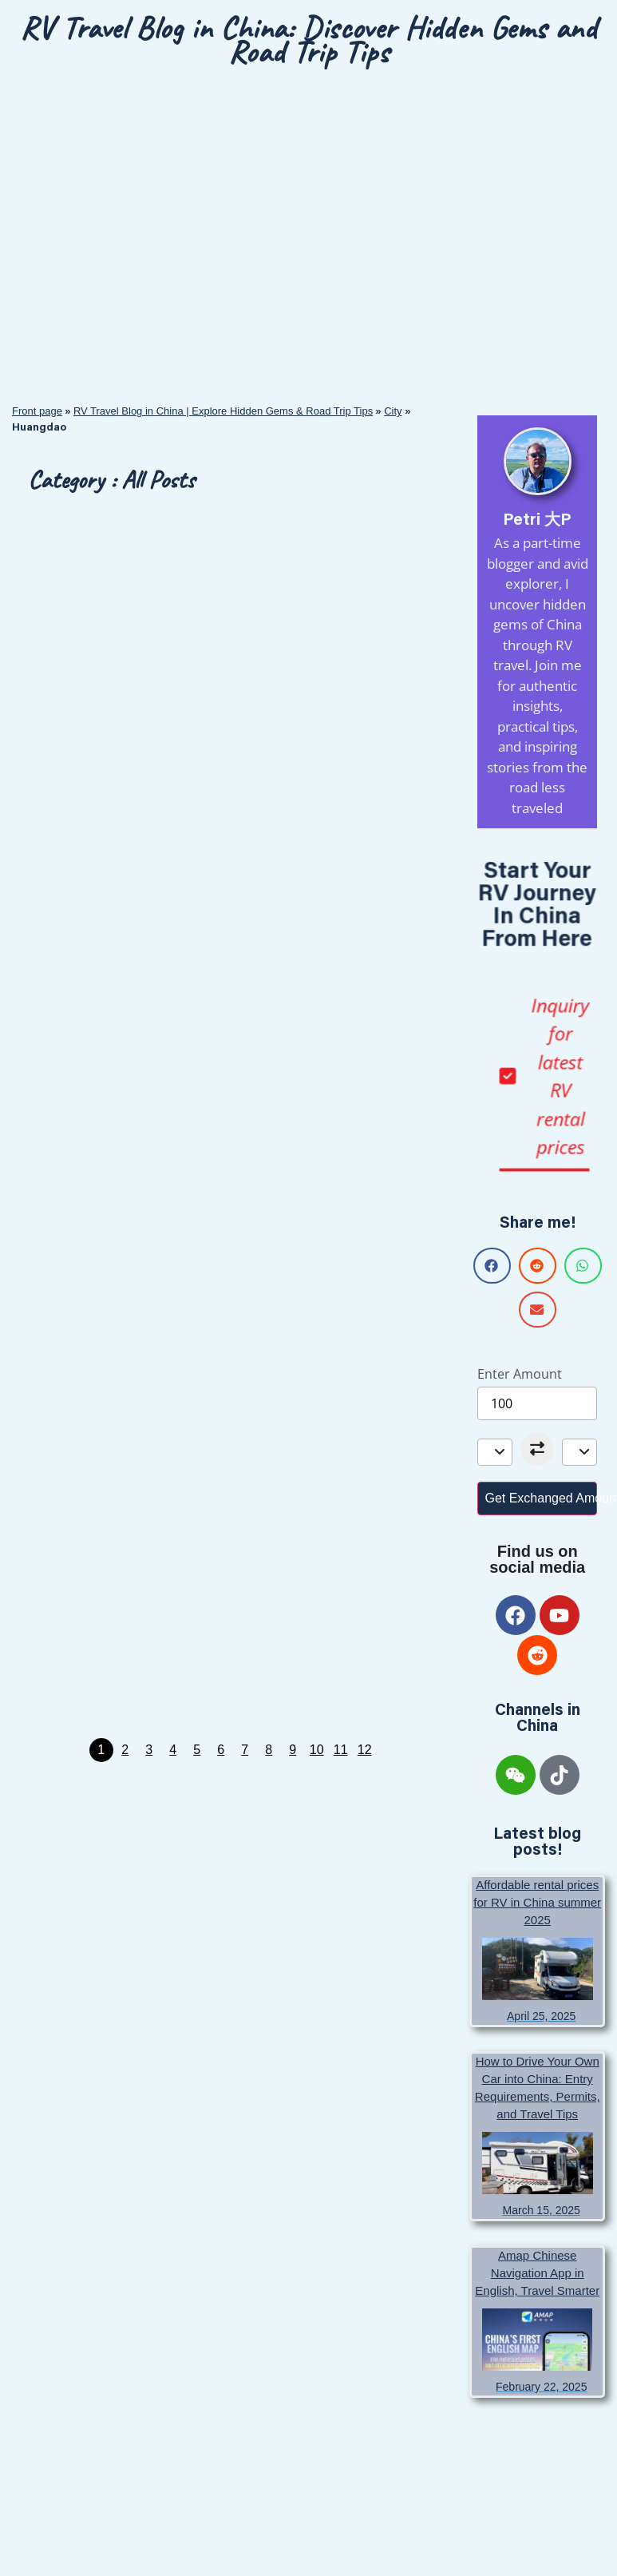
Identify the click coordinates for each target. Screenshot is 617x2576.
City (392, 411)
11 (341, 1749)
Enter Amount (519, 1373)
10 (317, 1749)
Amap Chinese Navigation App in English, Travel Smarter (537, 2273)
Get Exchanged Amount (541, 1498)
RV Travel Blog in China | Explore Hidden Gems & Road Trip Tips (223, 411)
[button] (492, 1266)
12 (365, 1749)
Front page (37, 411)
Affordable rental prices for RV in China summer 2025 (537, 1902)
